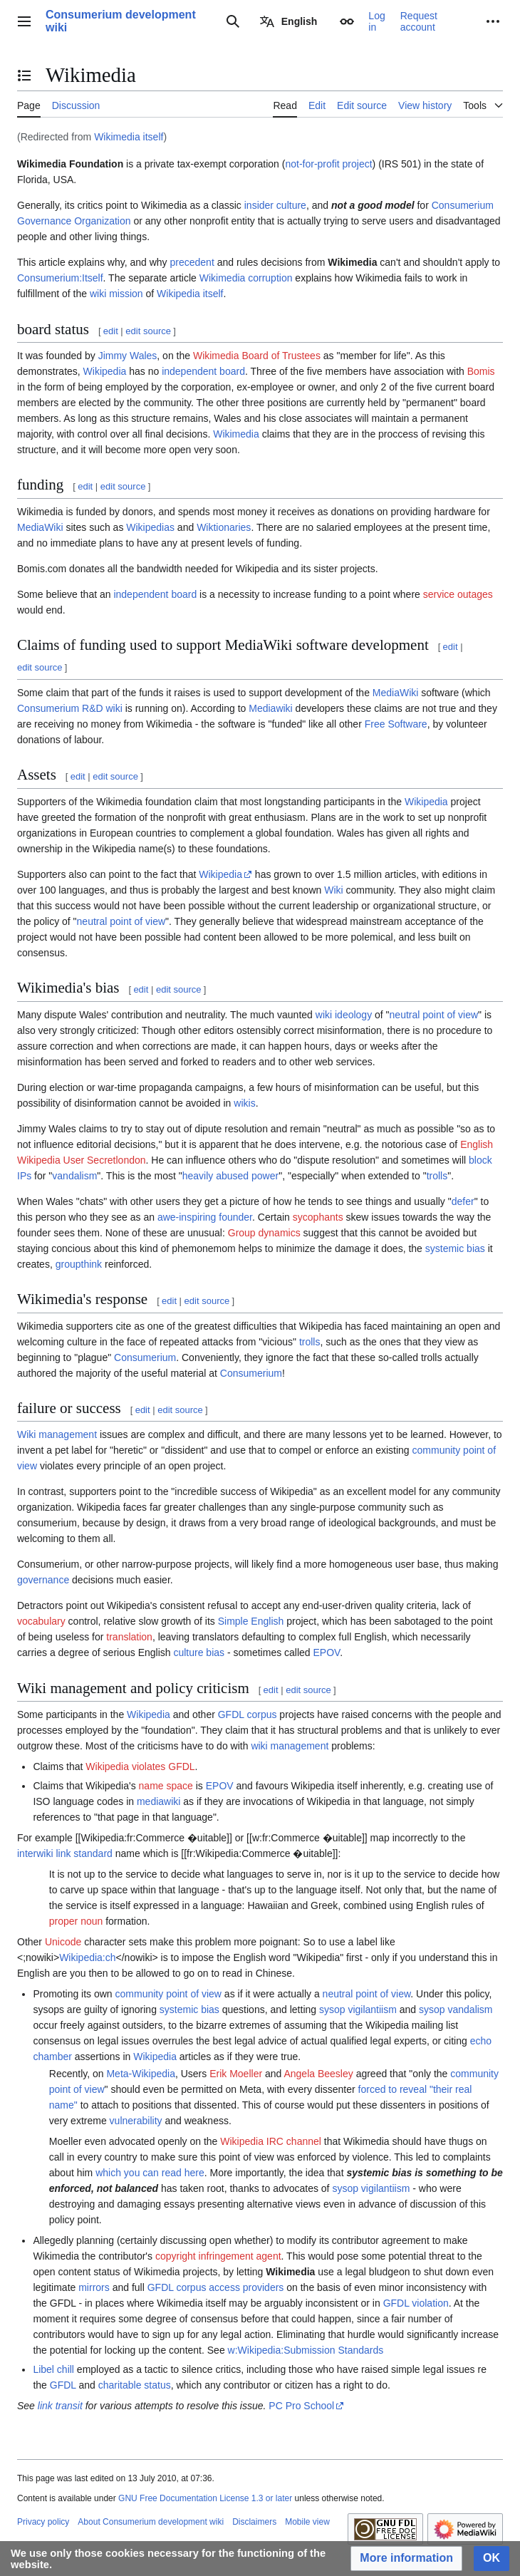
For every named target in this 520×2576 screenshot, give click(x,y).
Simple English (251, 1621)
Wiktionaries (224, 527)
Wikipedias (150, 527)
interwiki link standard (65, 1853)
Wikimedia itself (128, 137)
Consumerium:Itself (60, 278)
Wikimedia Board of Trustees (257, 355)
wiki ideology (344, 1014)
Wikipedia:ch (87, 1957)
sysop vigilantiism (358, 2009)
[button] (406, 2558)
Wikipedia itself (190, 293)
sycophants (318, 1217)
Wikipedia (105, 371)
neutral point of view (121, 921)
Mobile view (307, 2522)
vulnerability (136, 2120)
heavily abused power (230, 1175)
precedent (192, 262)
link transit (60, 2405)
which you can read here (149, 2172)
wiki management (289, 1746)
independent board (203, 371)
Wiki (333, 890)
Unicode (63, 1941)
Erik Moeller (235, 2073)
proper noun (76, 1921)
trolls (437, 1175)
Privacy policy (43, 2522)
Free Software (396, 724)
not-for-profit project (328, 164)
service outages (458, 594)
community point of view (168, 1994)
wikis (244, 1103)
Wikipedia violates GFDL (139, 1766)
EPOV (326, 1652)
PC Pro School (301, 2405)
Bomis (481, 371)
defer (463, 1201)
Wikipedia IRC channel (270, 2141)
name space (166, 1785)
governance (43, 1580)
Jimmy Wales (127, 355)
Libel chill (53, 2369)
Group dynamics (264, 1232)
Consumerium (48, 708)
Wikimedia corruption (246, 278)
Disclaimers (254, 2522)
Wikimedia (236, 434)
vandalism (74, 1175)
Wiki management (57, 1434)
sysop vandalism (456, 2009)
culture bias (198, 1652)
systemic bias (455, 1248)
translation (129, 1637)
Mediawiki (270, 708)
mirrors (94, 2287)
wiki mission (116, 293)
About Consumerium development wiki (151, 2522)
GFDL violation (416, 2303)
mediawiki (158, 1801)
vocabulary (41, 1621)
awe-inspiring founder (204, 1217)
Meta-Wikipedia (140, 2073)
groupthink (79, 1264)
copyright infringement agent (218, 2256)
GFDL (63, 2385)
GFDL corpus (247, 1714)
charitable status (134, 2385)
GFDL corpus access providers (215, 2287)
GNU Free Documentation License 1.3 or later (205, 2498)
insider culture (275, 205)
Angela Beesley (318, 2073)
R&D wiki (102, 708)
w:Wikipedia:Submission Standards (306, 2350)
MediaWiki (40, 527)
